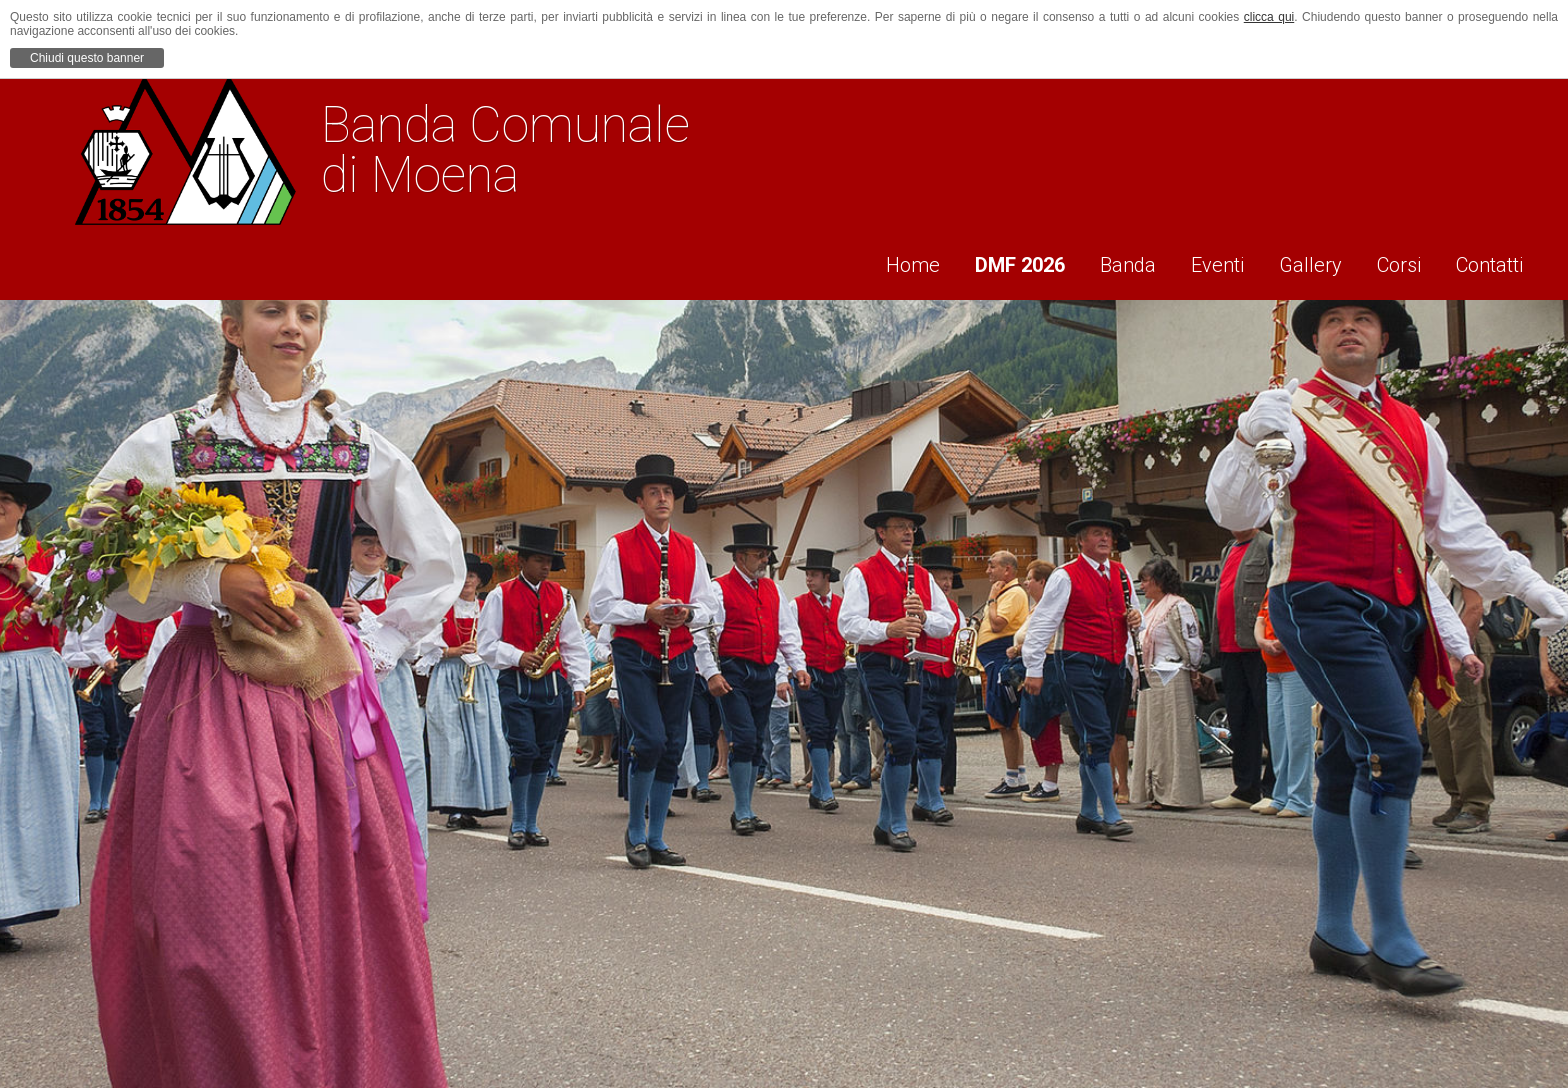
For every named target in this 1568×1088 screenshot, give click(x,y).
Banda (1104, 261)
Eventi (1200, 261)
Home (875, 261)
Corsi (1396, 261)
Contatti (1493, 261)
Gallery (1300, 261)
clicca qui (1269, 17)
